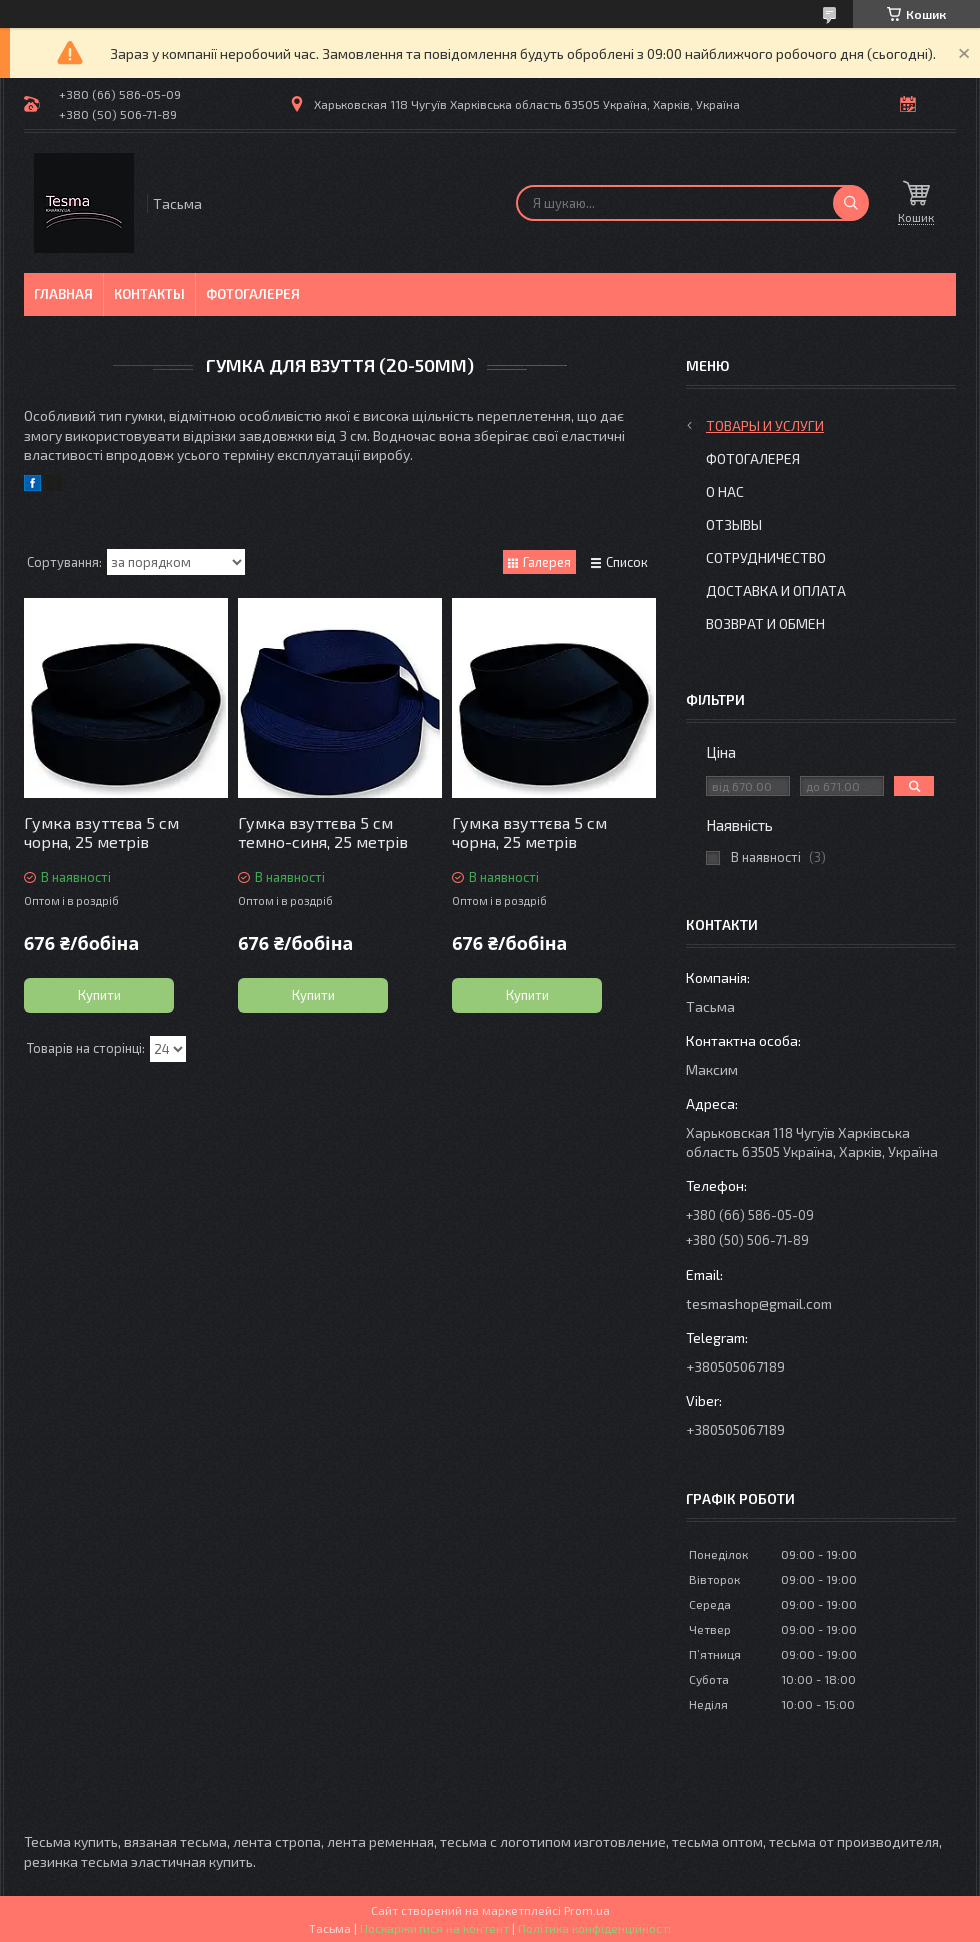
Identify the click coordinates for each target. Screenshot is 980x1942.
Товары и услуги (765, 425)
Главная (63, 294)
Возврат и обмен (765, 623)
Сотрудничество (766, 557)
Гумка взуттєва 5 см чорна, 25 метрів (101, 832)
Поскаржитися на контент (434, 1928)
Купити (99, 995)
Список (627, 562)
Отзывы (734, 524)
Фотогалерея (253, 294)
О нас (725, 491)
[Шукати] (851, 203)
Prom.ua (587, 1910)
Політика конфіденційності (594, 1928)
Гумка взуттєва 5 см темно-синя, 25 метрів (323, 832)
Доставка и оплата (776, 590)
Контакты (149, 294)
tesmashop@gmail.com (759, 1303)
